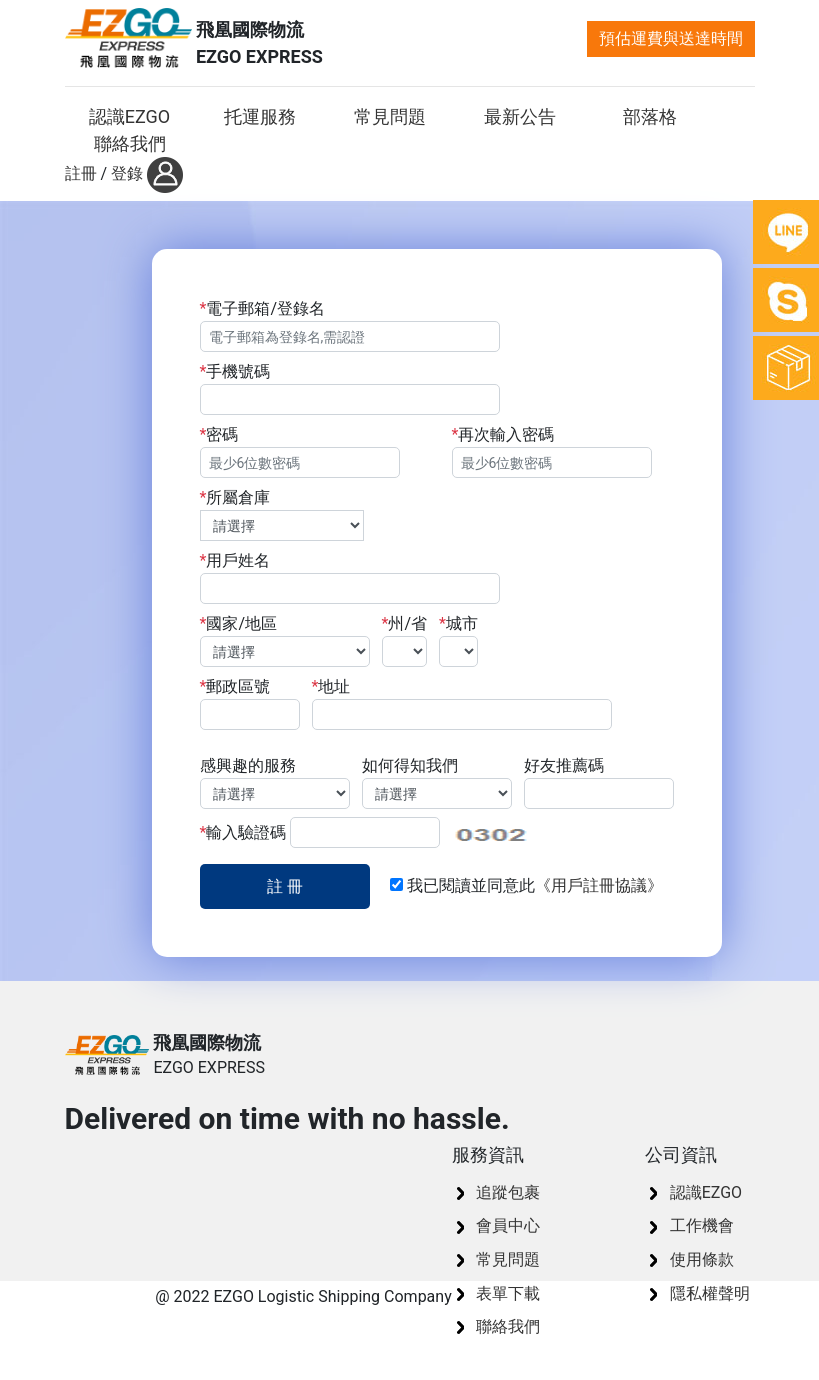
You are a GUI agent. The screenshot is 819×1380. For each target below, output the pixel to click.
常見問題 (508, 1259)
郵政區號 (250, 703)
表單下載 (508, 1293)
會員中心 (508, 1225)
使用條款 (702, 1259)
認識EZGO (706, 1192)
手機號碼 (350, 388)
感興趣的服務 (275, 782)
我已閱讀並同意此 (526, 885)
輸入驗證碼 (320, 832)
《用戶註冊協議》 (599, 885)
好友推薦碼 (599, 782)
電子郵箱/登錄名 (400, 325)
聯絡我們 (508, 1326)
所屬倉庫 (282, 514)
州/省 (405, 640)
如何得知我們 (437, 782)
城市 (458, 640)
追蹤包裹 (508, 1192)
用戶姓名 (350, 577)
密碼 (300, 451)
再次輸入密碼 (552, 451)
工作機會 (702, 1225)
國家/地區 (285, 640)
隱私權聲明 (710, 1293)
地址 (462, 703)
